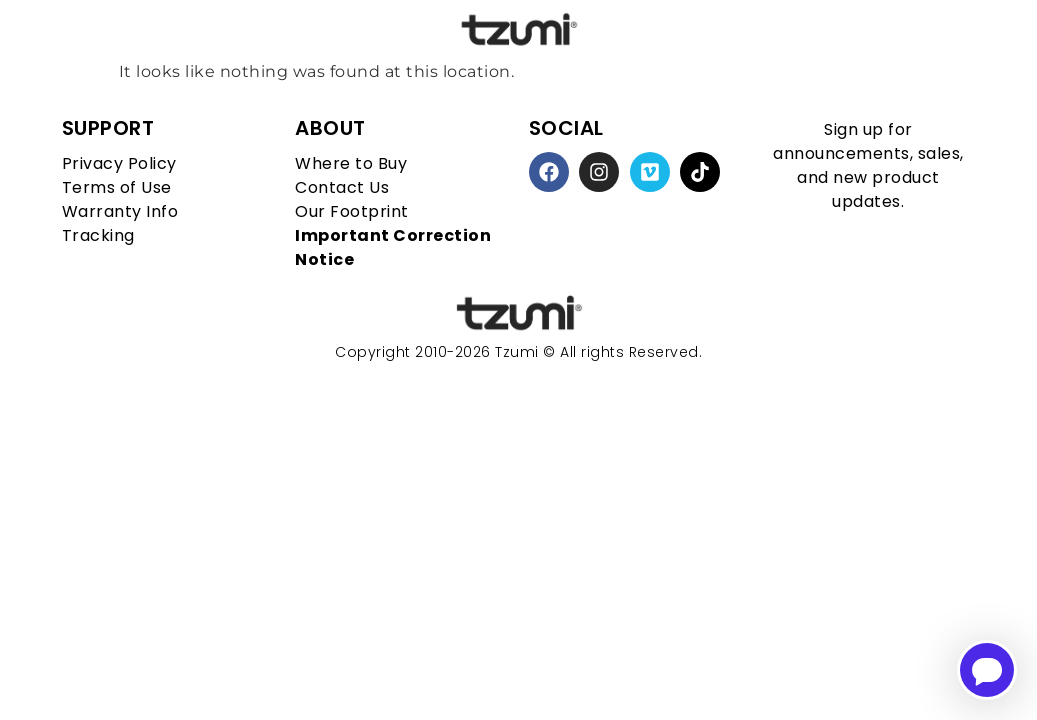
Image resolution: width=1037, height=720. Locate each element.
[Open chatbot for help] (987, 670)
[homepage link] (519, 313)
